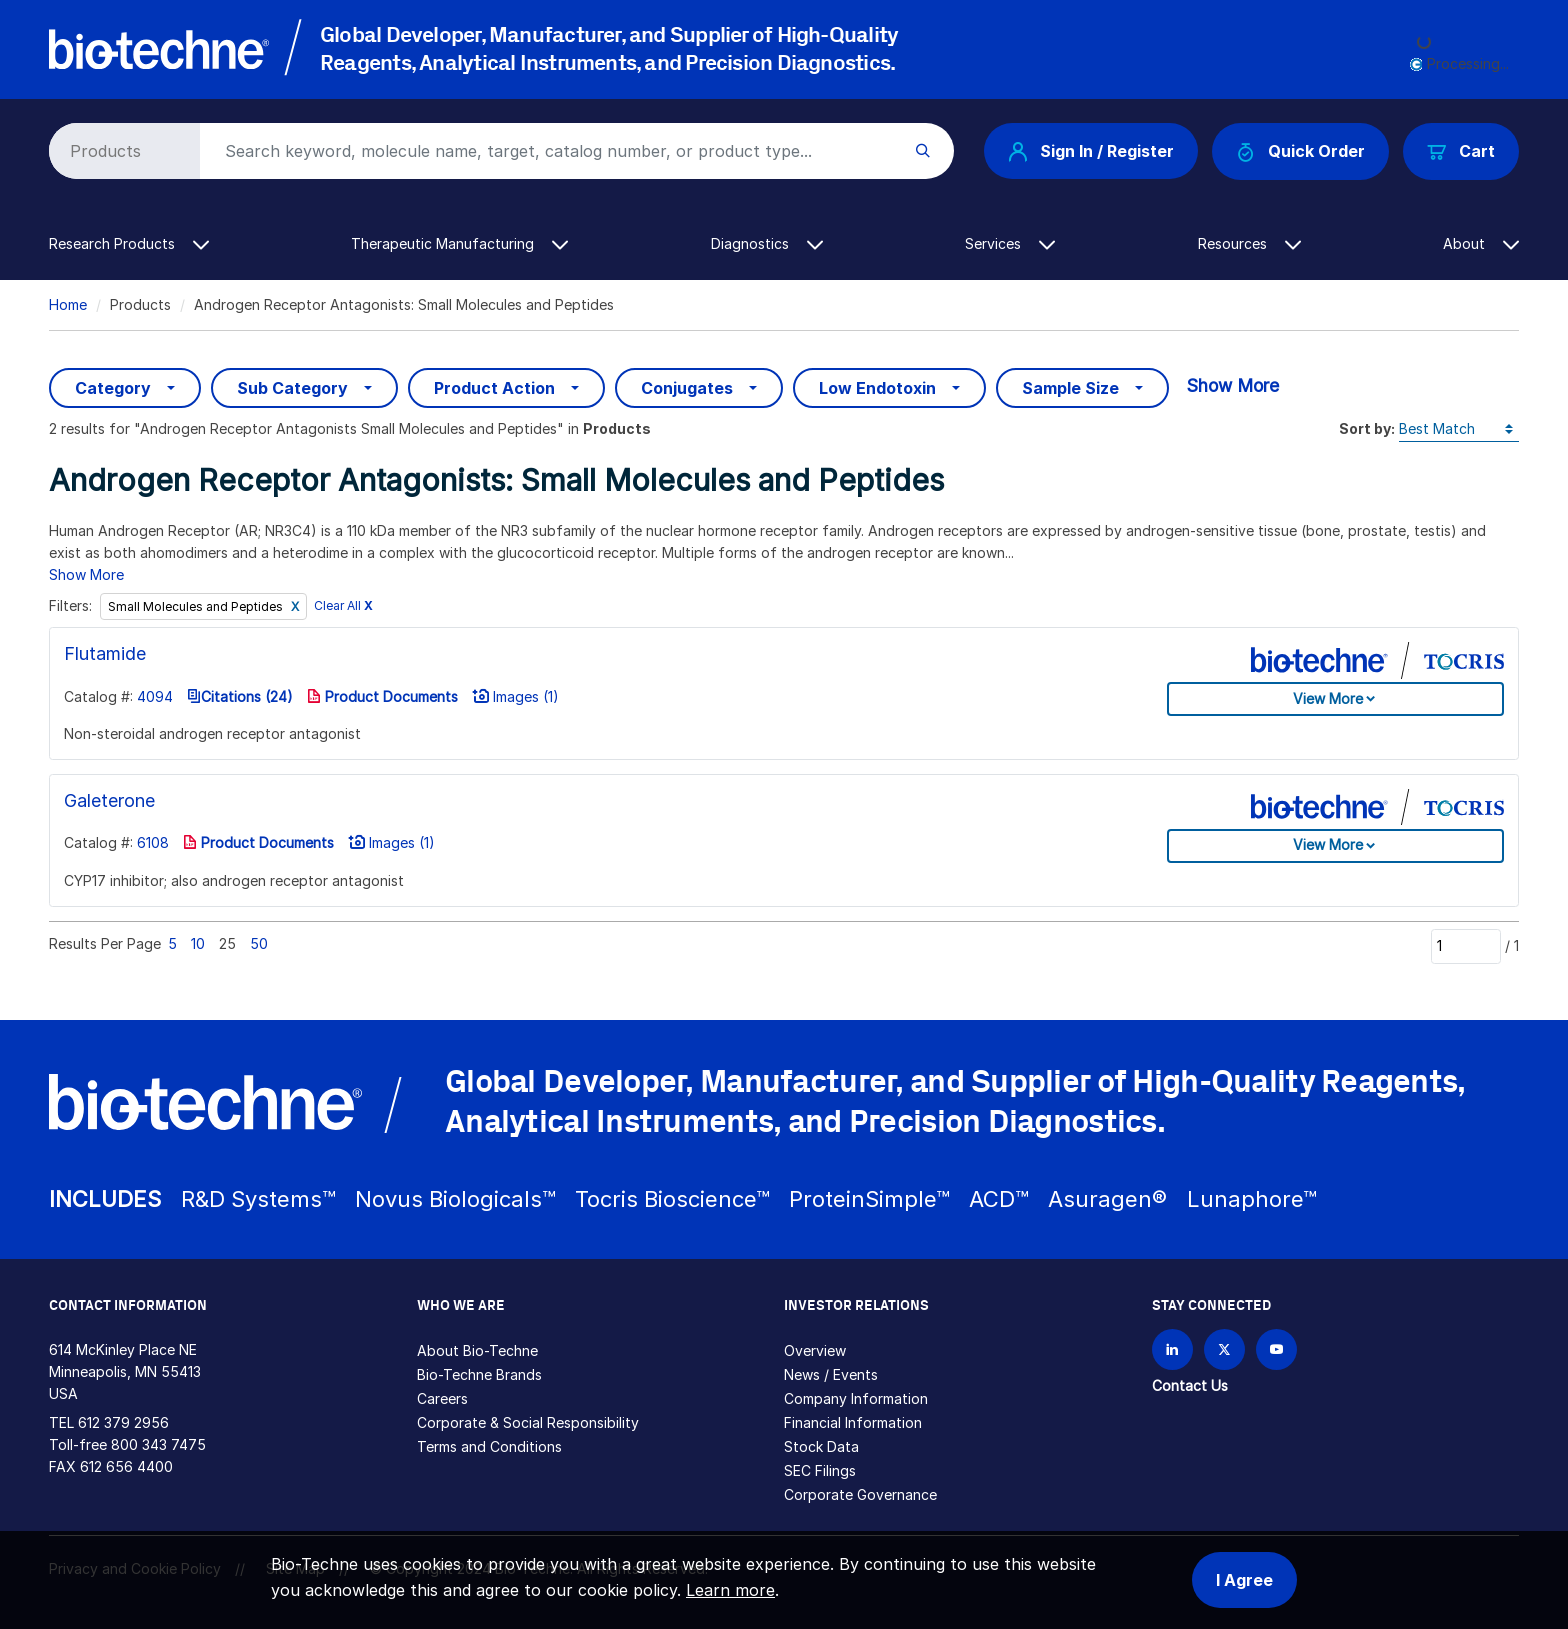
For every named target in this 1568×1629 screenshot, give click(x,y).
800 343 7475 (158, 1444)
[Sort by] (1459, 429)
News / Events (831, 1374)
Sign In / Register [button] (1091, 151)
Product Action (494, 388)
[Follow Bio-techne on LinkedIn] (1172, 1349)
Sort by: (1367, 428)
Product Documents (382, 696)
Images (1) (515, 696)
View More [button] (1328, 698)
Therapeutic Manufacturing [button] (459, 243)
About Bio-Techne (477, 1350)
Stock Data (821, 1446)
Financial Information (853, 1422)
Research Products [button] (129, 243)
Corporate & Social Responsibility (528, 1422)
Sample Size (1070, 388)
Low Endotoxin (877, 388)
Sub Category (292, 388)
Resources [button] (1249, 243)
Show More (1232, 385)
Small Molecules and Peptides (197, 606)
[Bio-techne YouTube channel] (1276, 1349)
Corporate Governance (860, 1494)
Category (113, 388)
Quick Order (1300, 151)
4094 (155, 696)
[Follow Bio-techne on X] (1224, 1349)
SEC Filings (820, 1470)
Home (68, 304)
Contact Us (1190, 1385)
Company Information (856, 1398)
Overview (815, 1350)
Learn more (730, 1590)
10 (198, 943)
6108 (153, 842)
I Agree (1244, 1580)
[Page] (1466, 946)
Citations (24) (240, 696)
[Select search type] (121, 151)
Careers (442, 1398)
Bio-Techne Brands (479, 1374)
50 (259, 943)
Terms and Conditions (489, 1446)
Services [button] (1010, 243)
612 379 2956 (123, 1422)
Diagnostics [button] (767, 243)
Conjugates (687, 388)
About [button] (1481, 243)
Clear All (343, 606)
